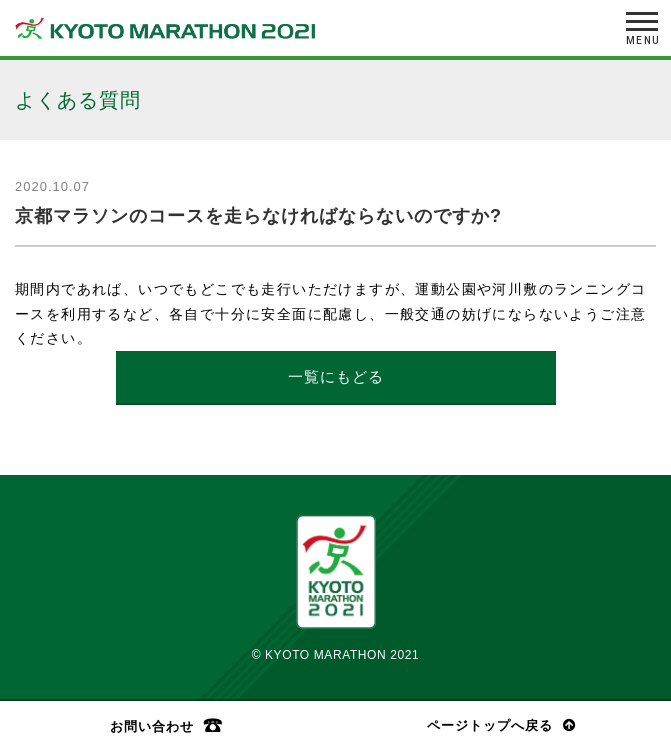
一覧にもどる (336, 376)
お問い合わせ (152, 726)
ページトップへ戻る (490, 725)
